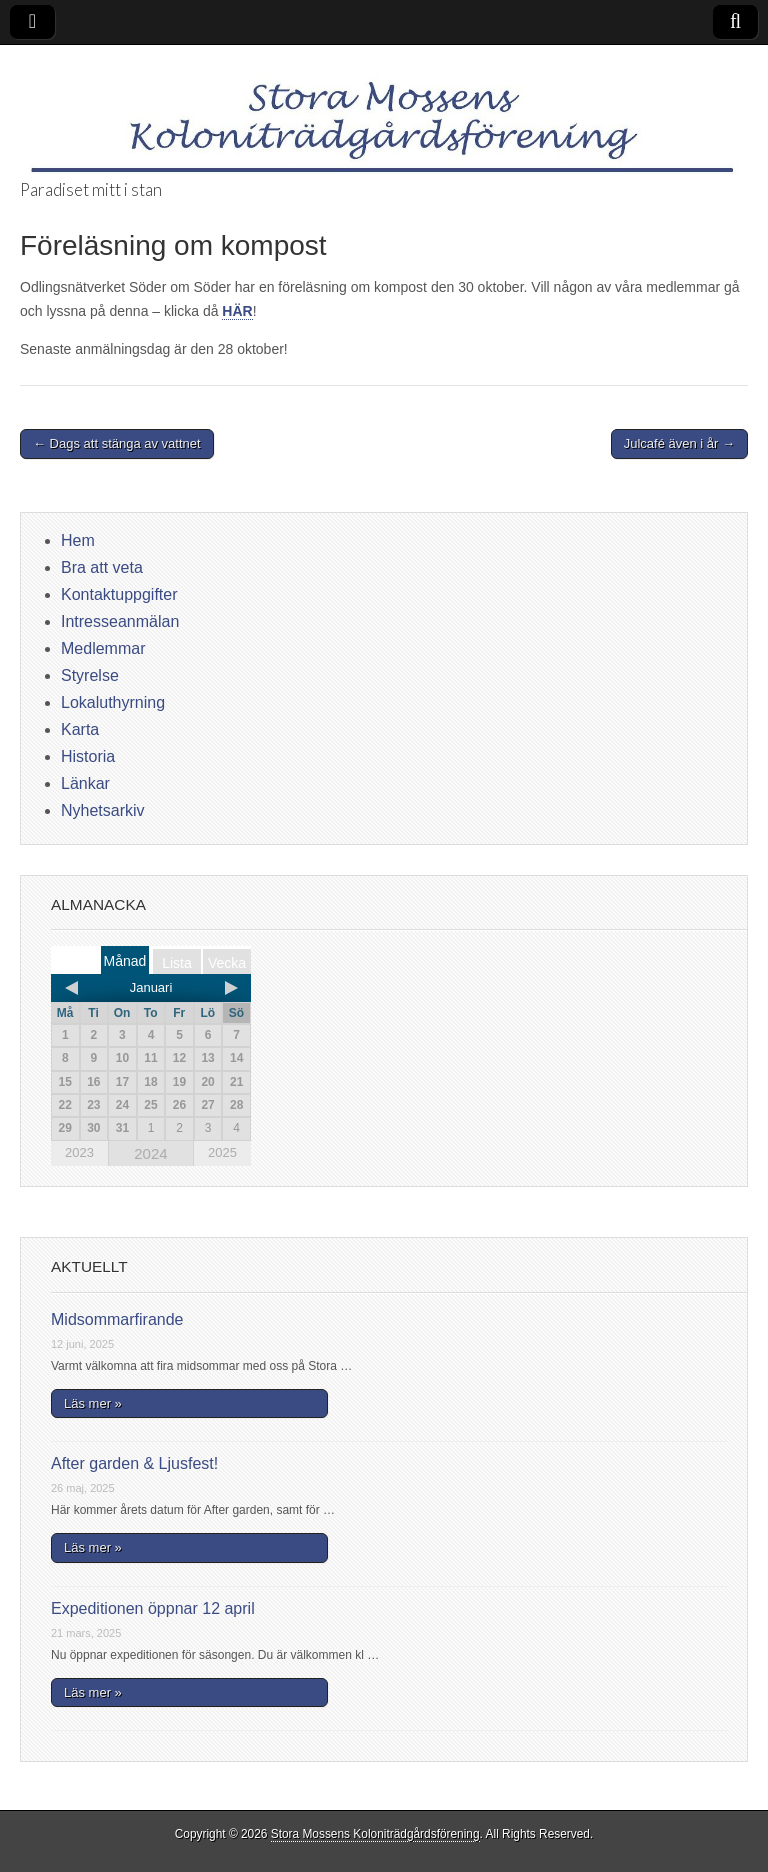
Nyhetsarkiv (103, 810)
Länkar (85, 783)
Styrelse (90, 675)
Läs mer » (93, 1403)
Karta (80, 729)
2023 (79, 1152)
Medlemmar (103, 648)
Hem (78, 540)
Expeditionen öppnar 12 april (153, 1608)
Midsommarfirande (117, 1319)
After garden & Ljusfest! (134, 1463)
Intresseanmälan (120, 621)
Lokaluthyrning (113, 702)
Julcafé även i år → (679, 443)
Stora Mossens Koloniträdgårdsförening (375, 1834)
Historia (88, 756)
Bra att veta (102, 567)
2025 (222, 1152)
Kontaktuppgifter (119, 594)
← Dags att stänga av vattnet (117, 443)
